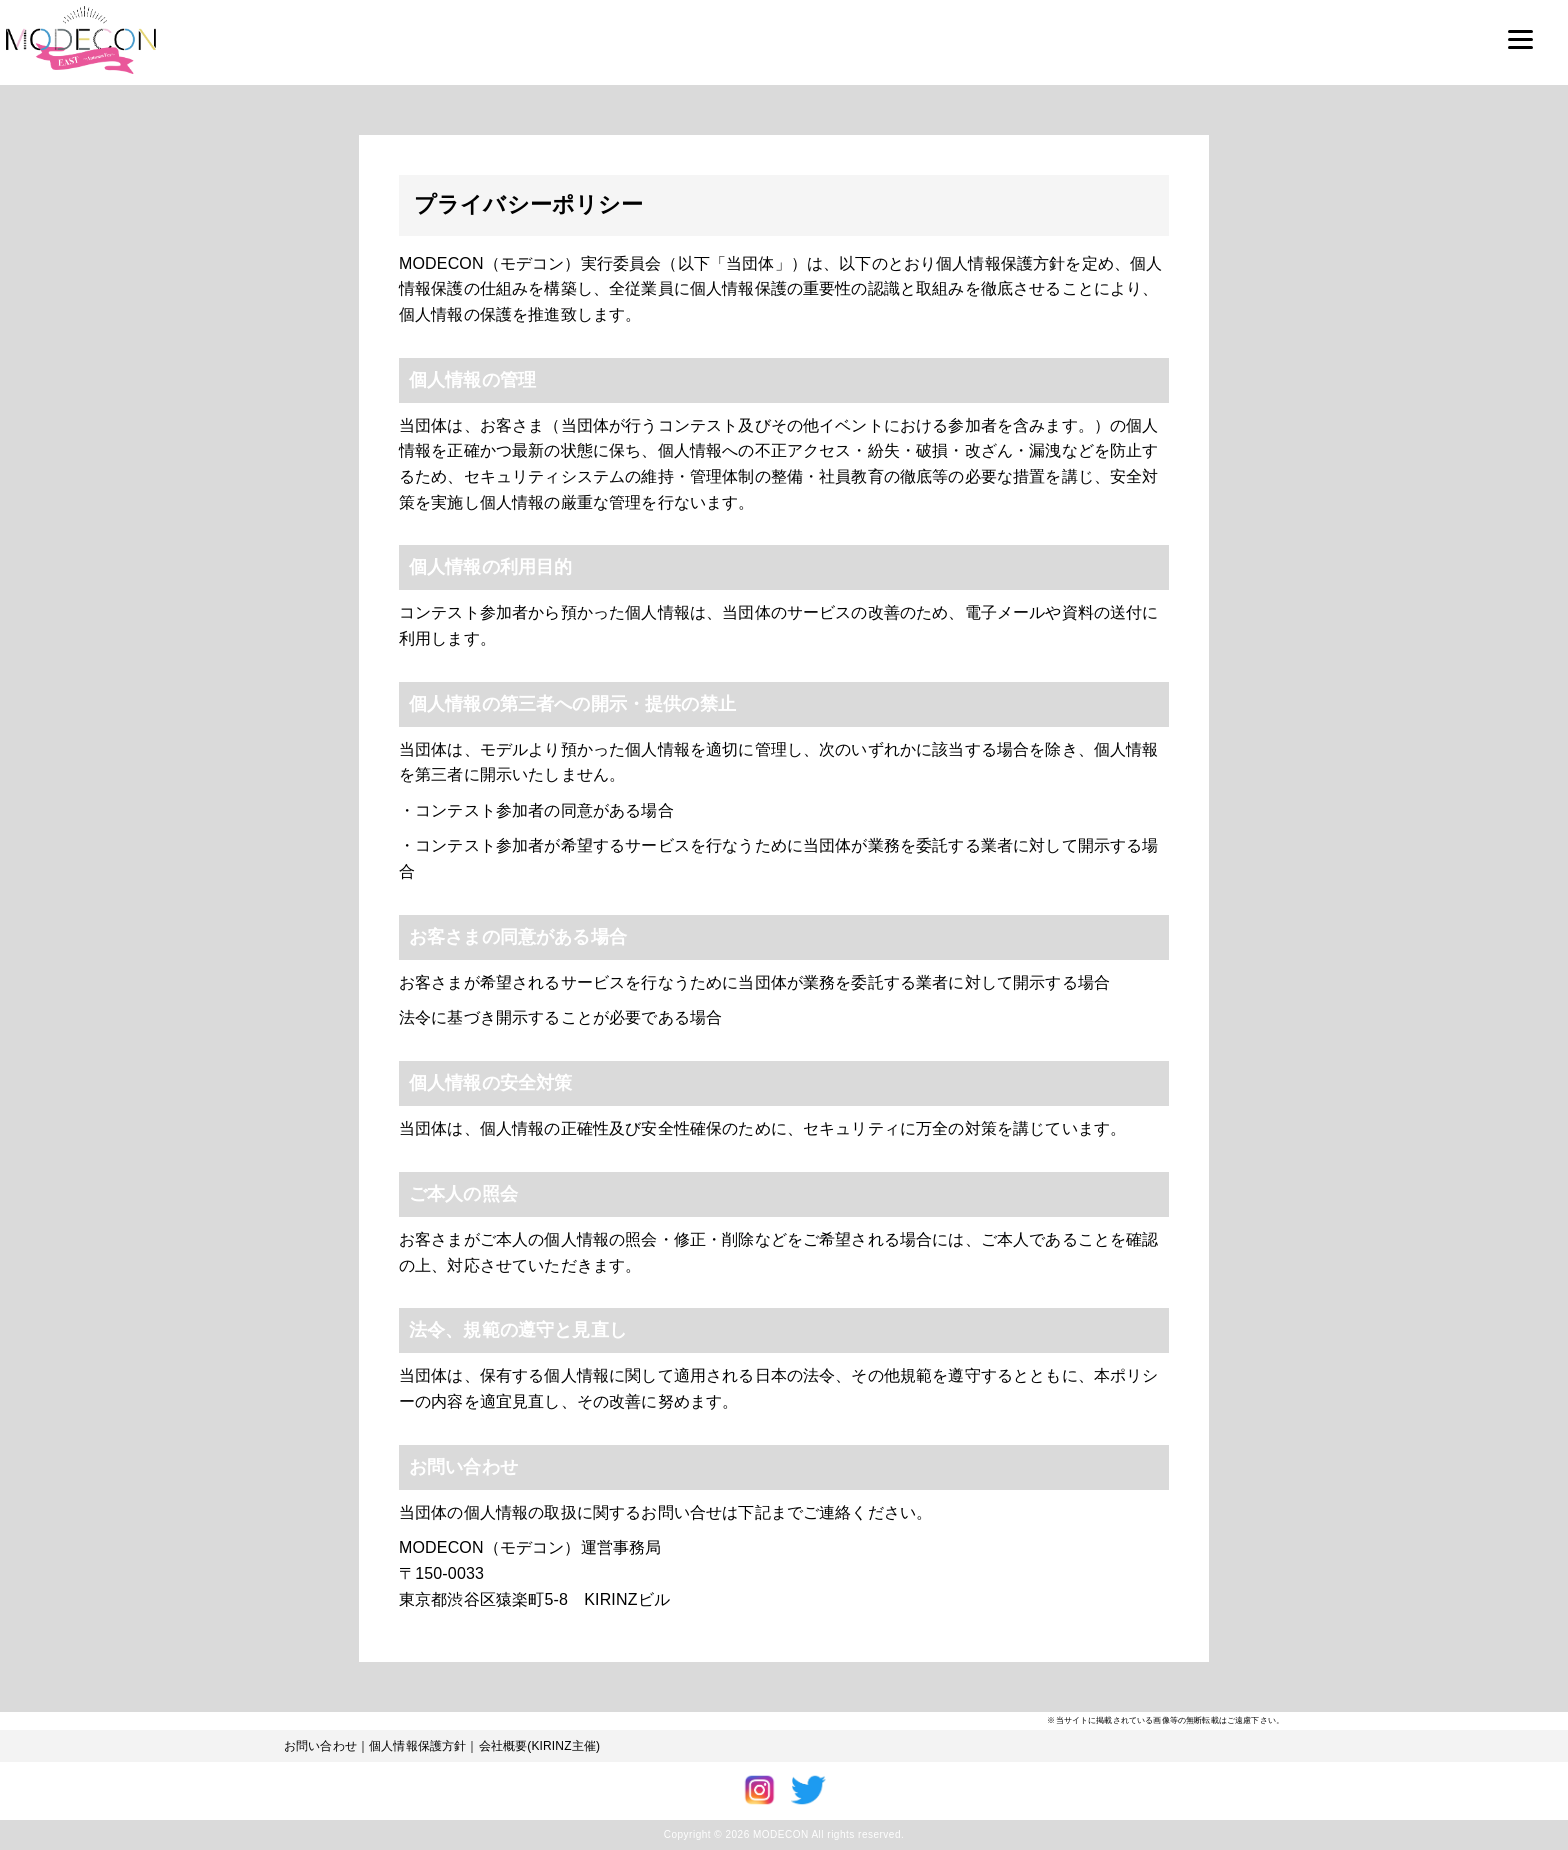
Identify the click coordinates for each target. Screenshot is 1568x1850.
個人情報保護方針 (417, 1746)
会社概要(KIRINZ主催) (540, 1746)
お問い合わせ (320, 1746)
